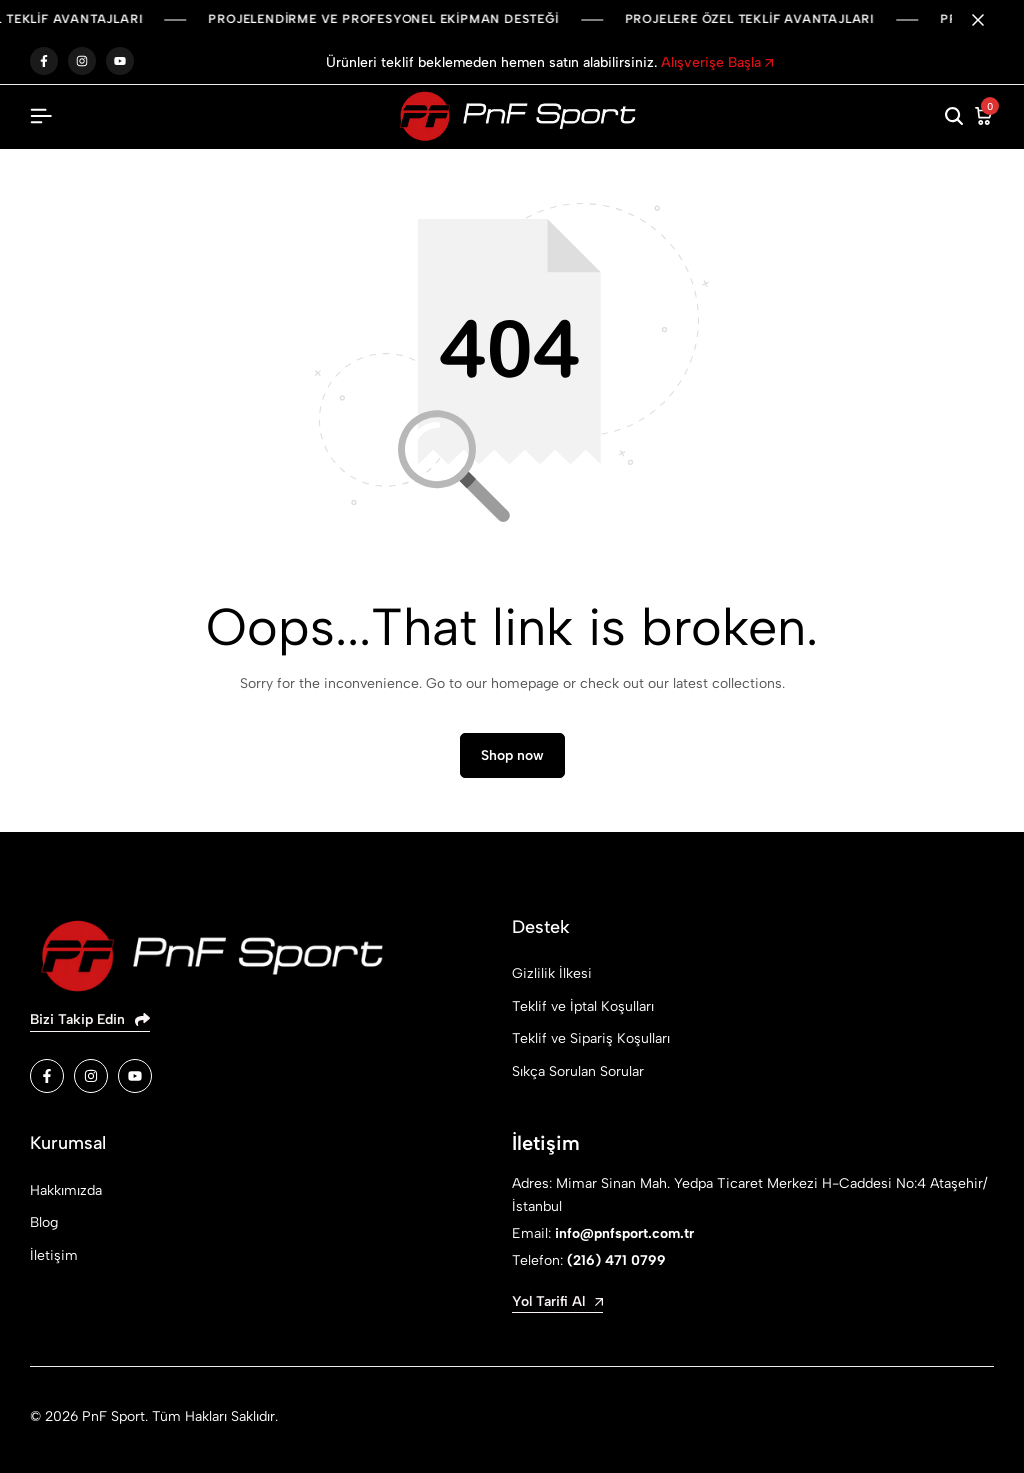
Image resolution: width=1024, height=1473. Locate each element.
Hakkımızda (66, 1190)
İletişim (54, 1255)
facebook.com (44, 61)
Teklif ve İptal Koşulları (583, 1006)
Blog (44, 1222)
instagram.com (82, 61)
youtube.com (120, 61)
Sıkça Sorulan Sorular (578, 1071)
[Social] (47, 1076)
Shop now (512, 755)
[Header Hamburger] (41, 116)
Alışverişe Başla (717, 62)
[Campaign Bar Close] (988, 20)
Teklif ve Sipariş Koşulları (591, 1038)
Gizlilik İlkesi (552, 973)
